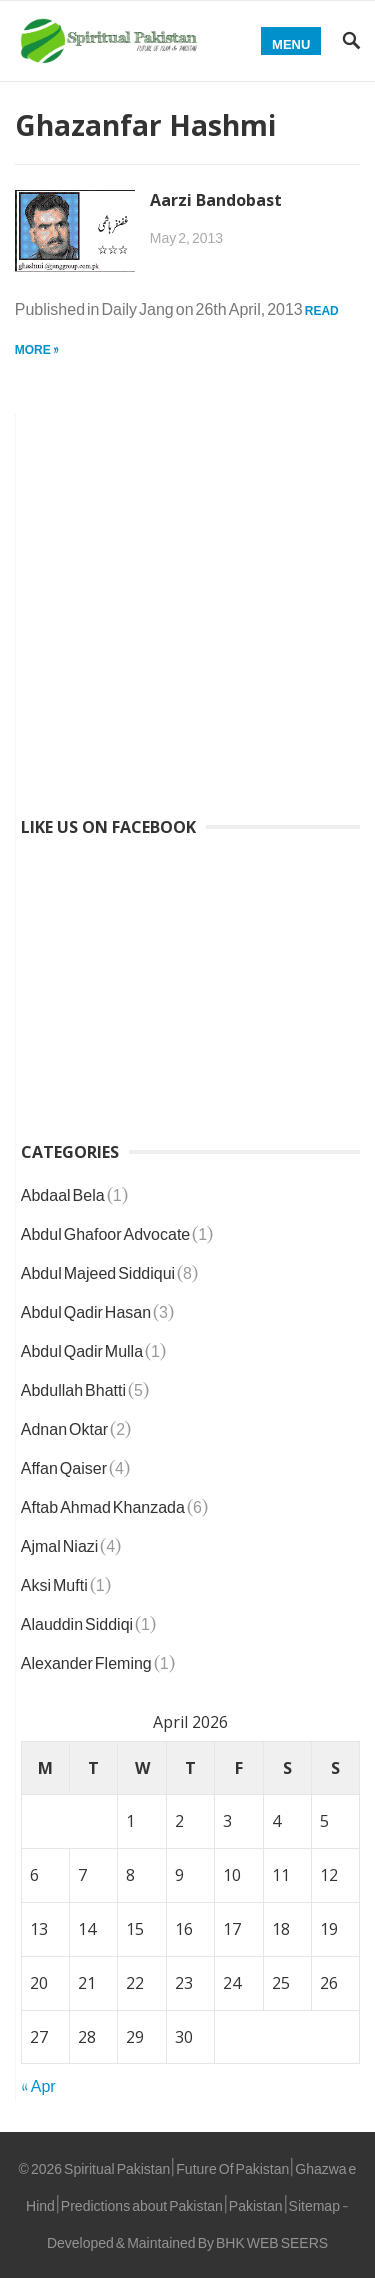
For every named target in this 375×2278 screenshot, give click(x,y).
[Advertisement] (187, 602)
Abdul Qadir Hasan (86, 1308)
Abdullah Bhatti (73, 1386)
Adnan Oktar (64, 1425)
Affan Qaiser (64, 1464)
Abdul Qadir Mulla (82, 1347)
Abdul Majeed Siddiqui (98, 1269)
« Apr (38, 2082)
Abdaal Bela (63, 1191)
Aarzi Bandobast (216, 200)
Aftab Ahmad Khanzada (103, 1503)
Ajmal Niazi (60, 1542)
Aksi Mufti (54, 1581)
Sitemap (314, 2201)
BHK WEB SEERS (272, 2238)
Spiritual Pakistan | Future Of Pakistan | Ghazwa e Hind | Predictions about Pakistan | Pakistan (191, 2183)
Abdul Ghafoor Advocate (105, 1230)
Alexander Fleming (86, 1659)
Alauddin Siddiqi (77, 1620)
